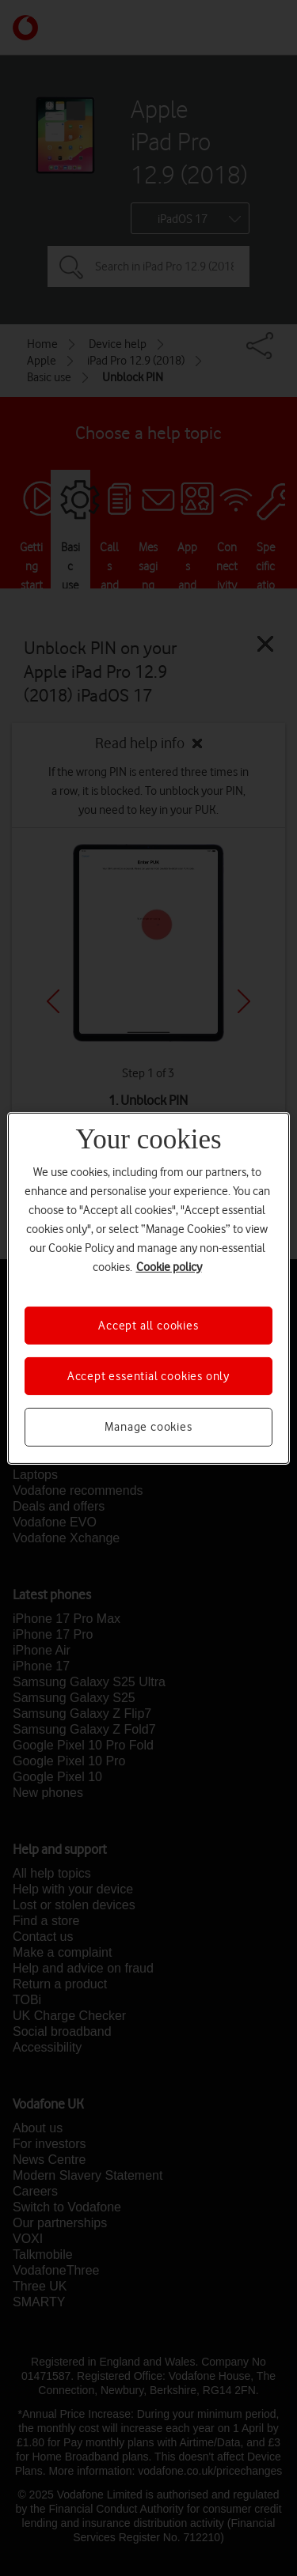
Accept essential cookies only (148, 1376)
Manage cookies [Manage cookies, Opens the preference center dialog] (148, 1427)
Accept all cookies (148, 1325)
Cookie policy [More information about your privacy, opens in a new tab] (169, 1266)
